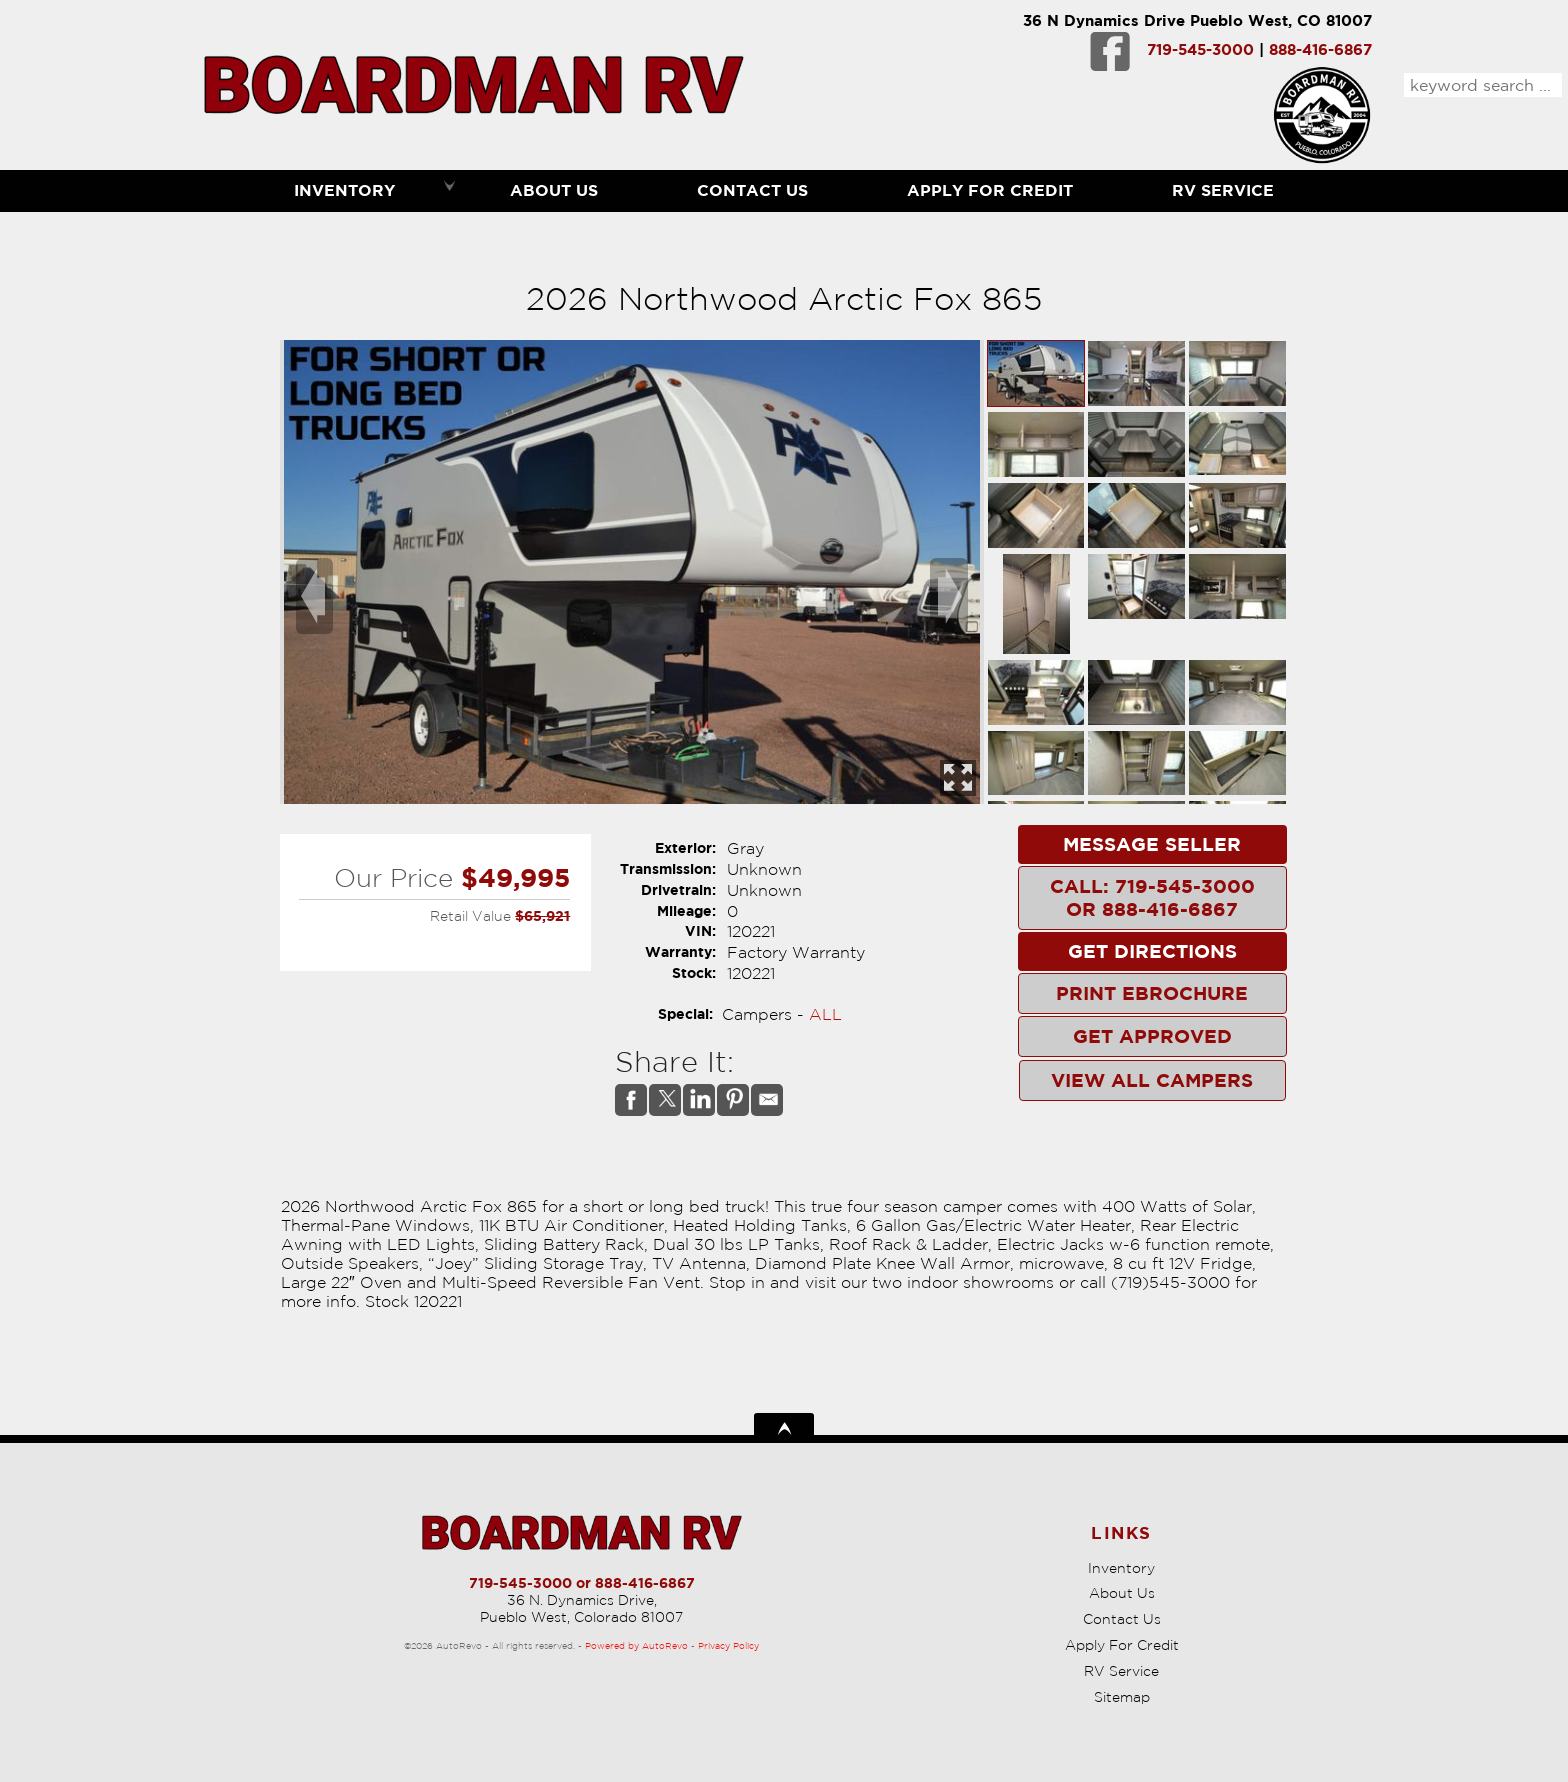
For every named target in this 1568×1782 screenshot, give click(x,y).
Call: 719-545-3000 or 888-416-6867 (1152, 897)
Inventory (1121, 1568)
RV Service (1121, 1671)
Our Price (393, 877)
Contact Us (1122, 1619)
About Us (1122, 1593)
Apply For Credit (990, 190)
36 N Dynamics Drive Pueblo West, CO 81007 (1197, 20)
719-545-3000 (1200, 49)
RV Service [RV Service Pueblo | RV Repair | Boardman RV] (1223, 190)
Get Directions (1152, 951)
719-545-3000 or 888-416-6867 (582, 1582)
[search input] (1483, 85)
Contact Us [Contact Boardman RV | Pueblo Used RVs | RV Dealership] (752, 190)
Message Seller (1152, 844)
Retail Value (470, 916)
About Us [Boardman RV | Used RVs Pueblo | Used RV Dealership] (554, 190)
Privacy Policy (728, 1645)
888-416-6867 (1320, 49)
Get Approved (1152, 1036)
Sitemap (1122, 1697)
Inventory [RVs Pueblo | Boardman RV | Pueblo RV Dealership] (344, 190)
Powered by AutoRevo (636, 1645)
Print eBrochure (1152, 993)
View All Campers (1152, 1080)
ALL (825, 1014)
